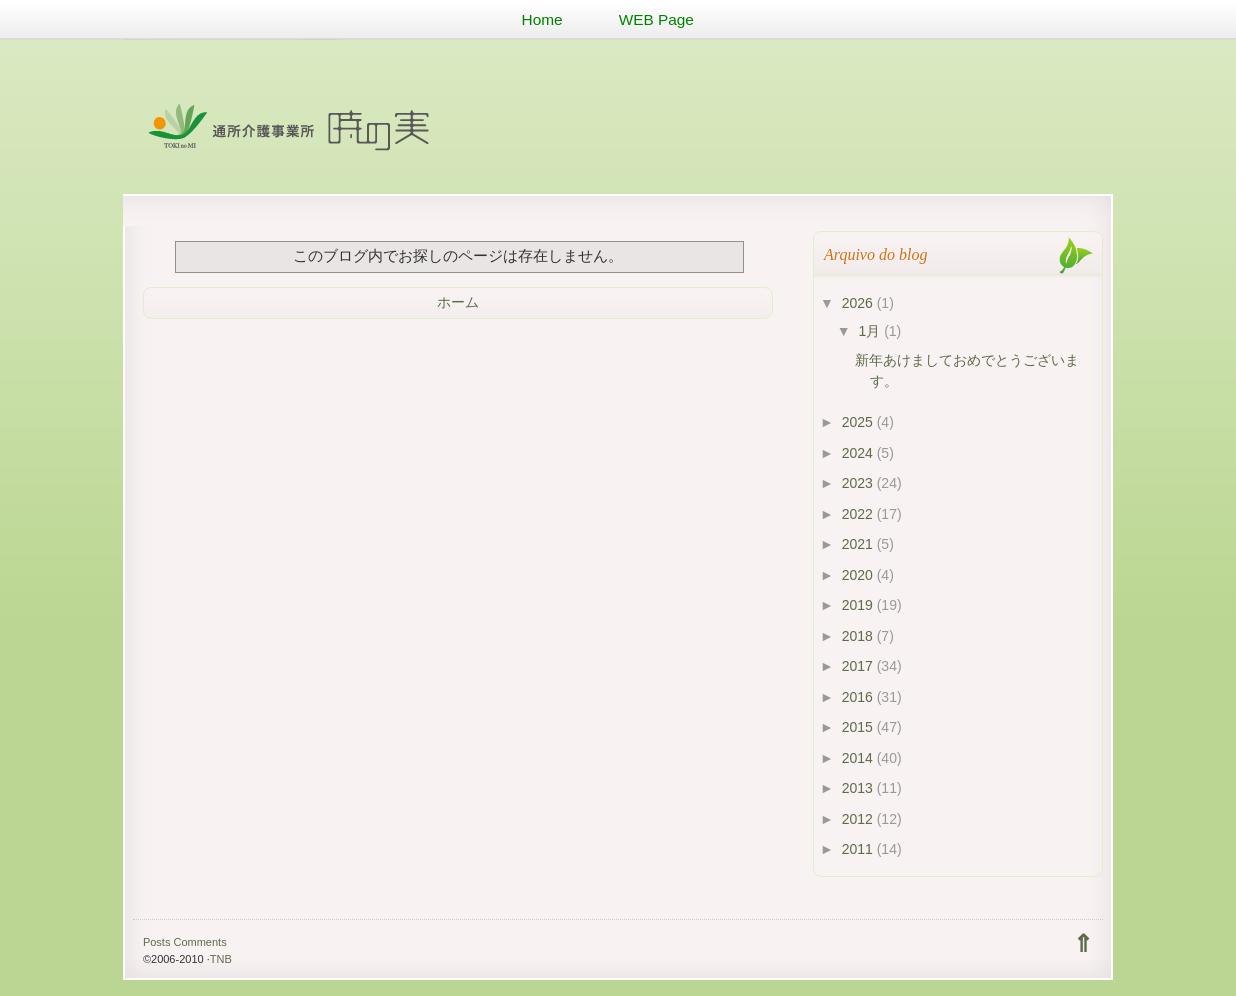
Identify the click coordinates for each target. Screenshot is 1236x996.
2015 (859, 727)
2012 (859, 819)
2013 (859, 788)
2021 (859, 544)
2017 (859, 666)
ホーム (458, 302)
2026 (859, 303)
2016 (859, 697)
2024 (859, 453)
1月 (871, 331)
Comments (199, 942)
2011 (859, 849)
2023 (859, 483)
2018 (859, 636)
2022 (859, 514)
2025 (859, 422)
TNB (221, 959)
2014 (859, 758)
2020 (859, 575)
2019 (859, 605)
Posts (157, 942)
